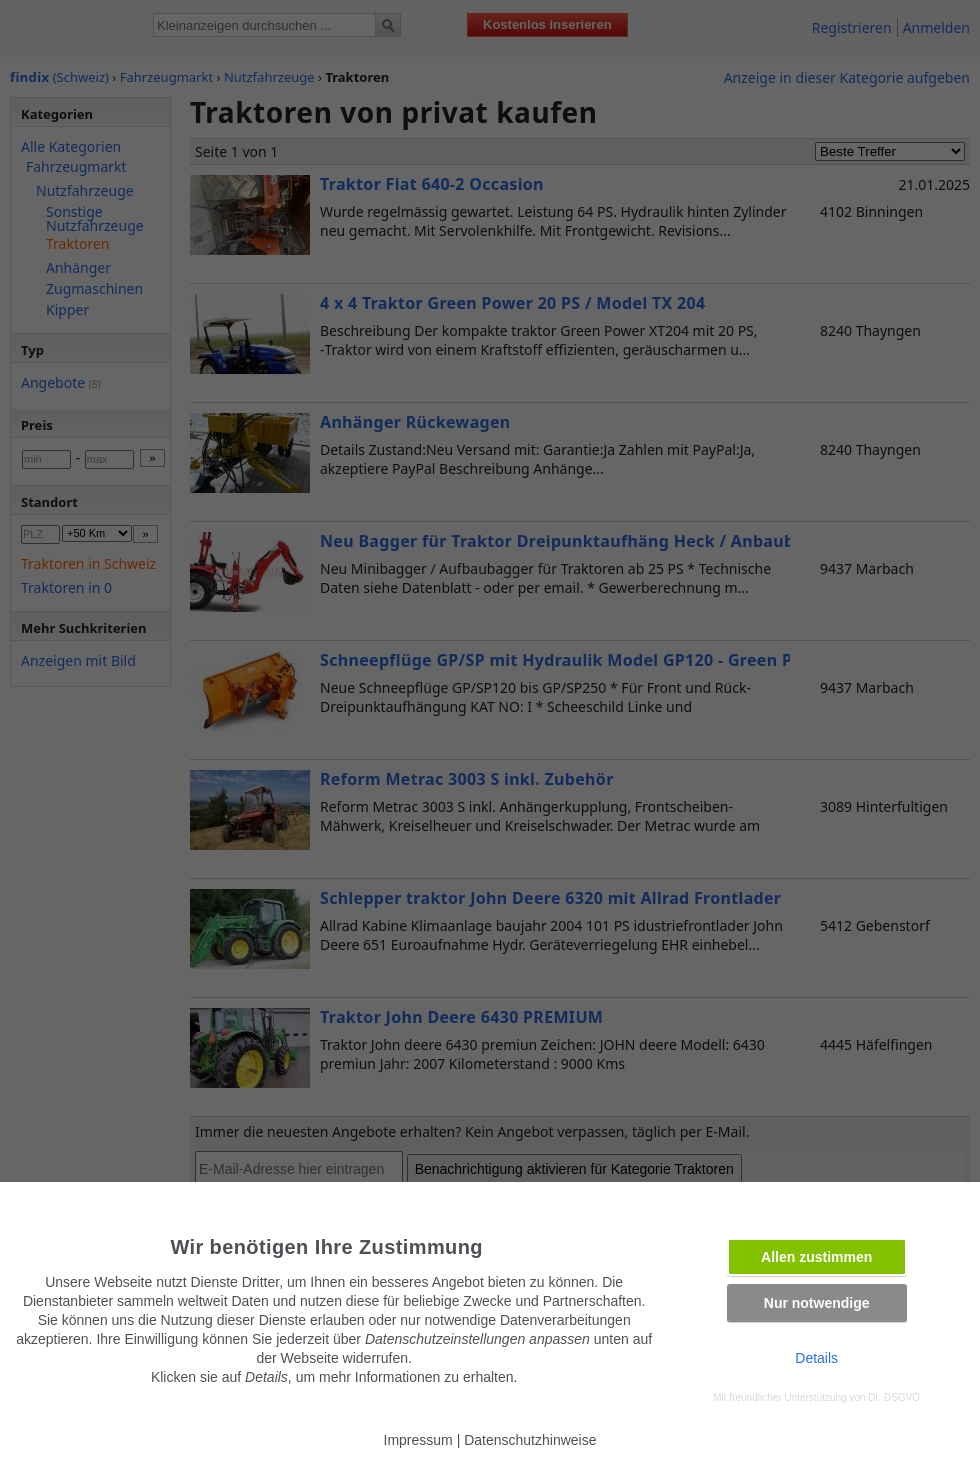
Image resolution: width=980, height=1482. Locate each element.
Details (816, 1358)
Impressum (418, 1440)
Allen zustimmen (816, 1257)
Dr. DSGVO (894, 1397)
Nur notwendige (817, 1303)
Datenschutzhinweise (530, 1440)
